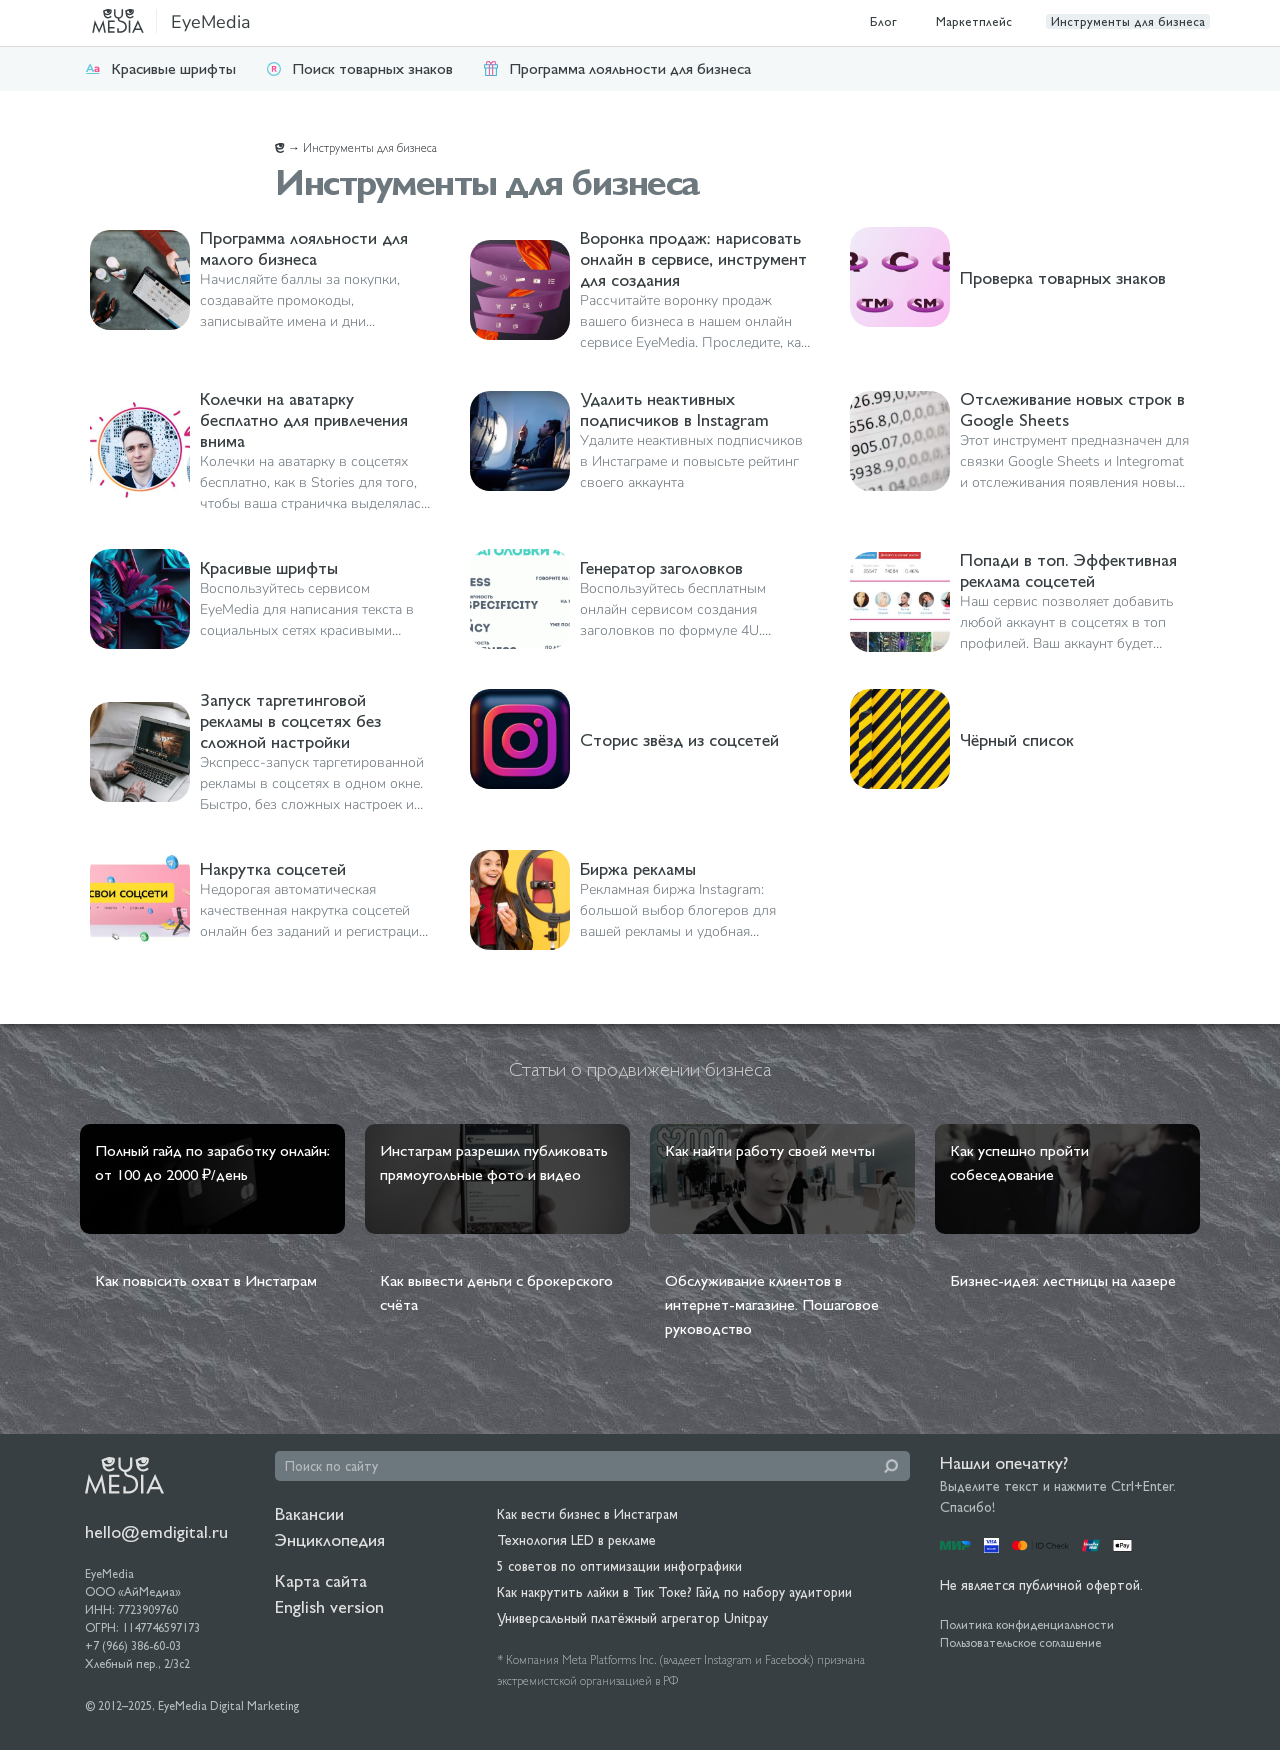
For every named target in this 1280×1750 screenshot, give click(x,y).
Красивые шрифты (160, 68)
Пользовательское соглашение (1020, 1643)
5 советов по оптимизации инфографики (619, 1566)
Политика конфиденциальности (1027, 1625)
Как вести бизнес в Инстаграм (587, 1514)
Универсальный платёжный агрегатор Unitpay (632, 1618)
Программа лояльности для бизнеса (617, 68)
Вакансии (309, 1513)
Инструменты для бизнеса (1128, 21)
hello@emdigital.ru (156, 1531)
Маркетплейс (974, 21)
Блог (883, 21)
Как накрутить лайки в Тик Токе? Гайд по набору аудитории (674, 1592)
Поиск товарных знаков (359, 68)
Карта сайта (321, 1580)
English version (329, 1606)
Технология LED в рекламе (576, 1540)
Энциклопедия (330, 1539)
